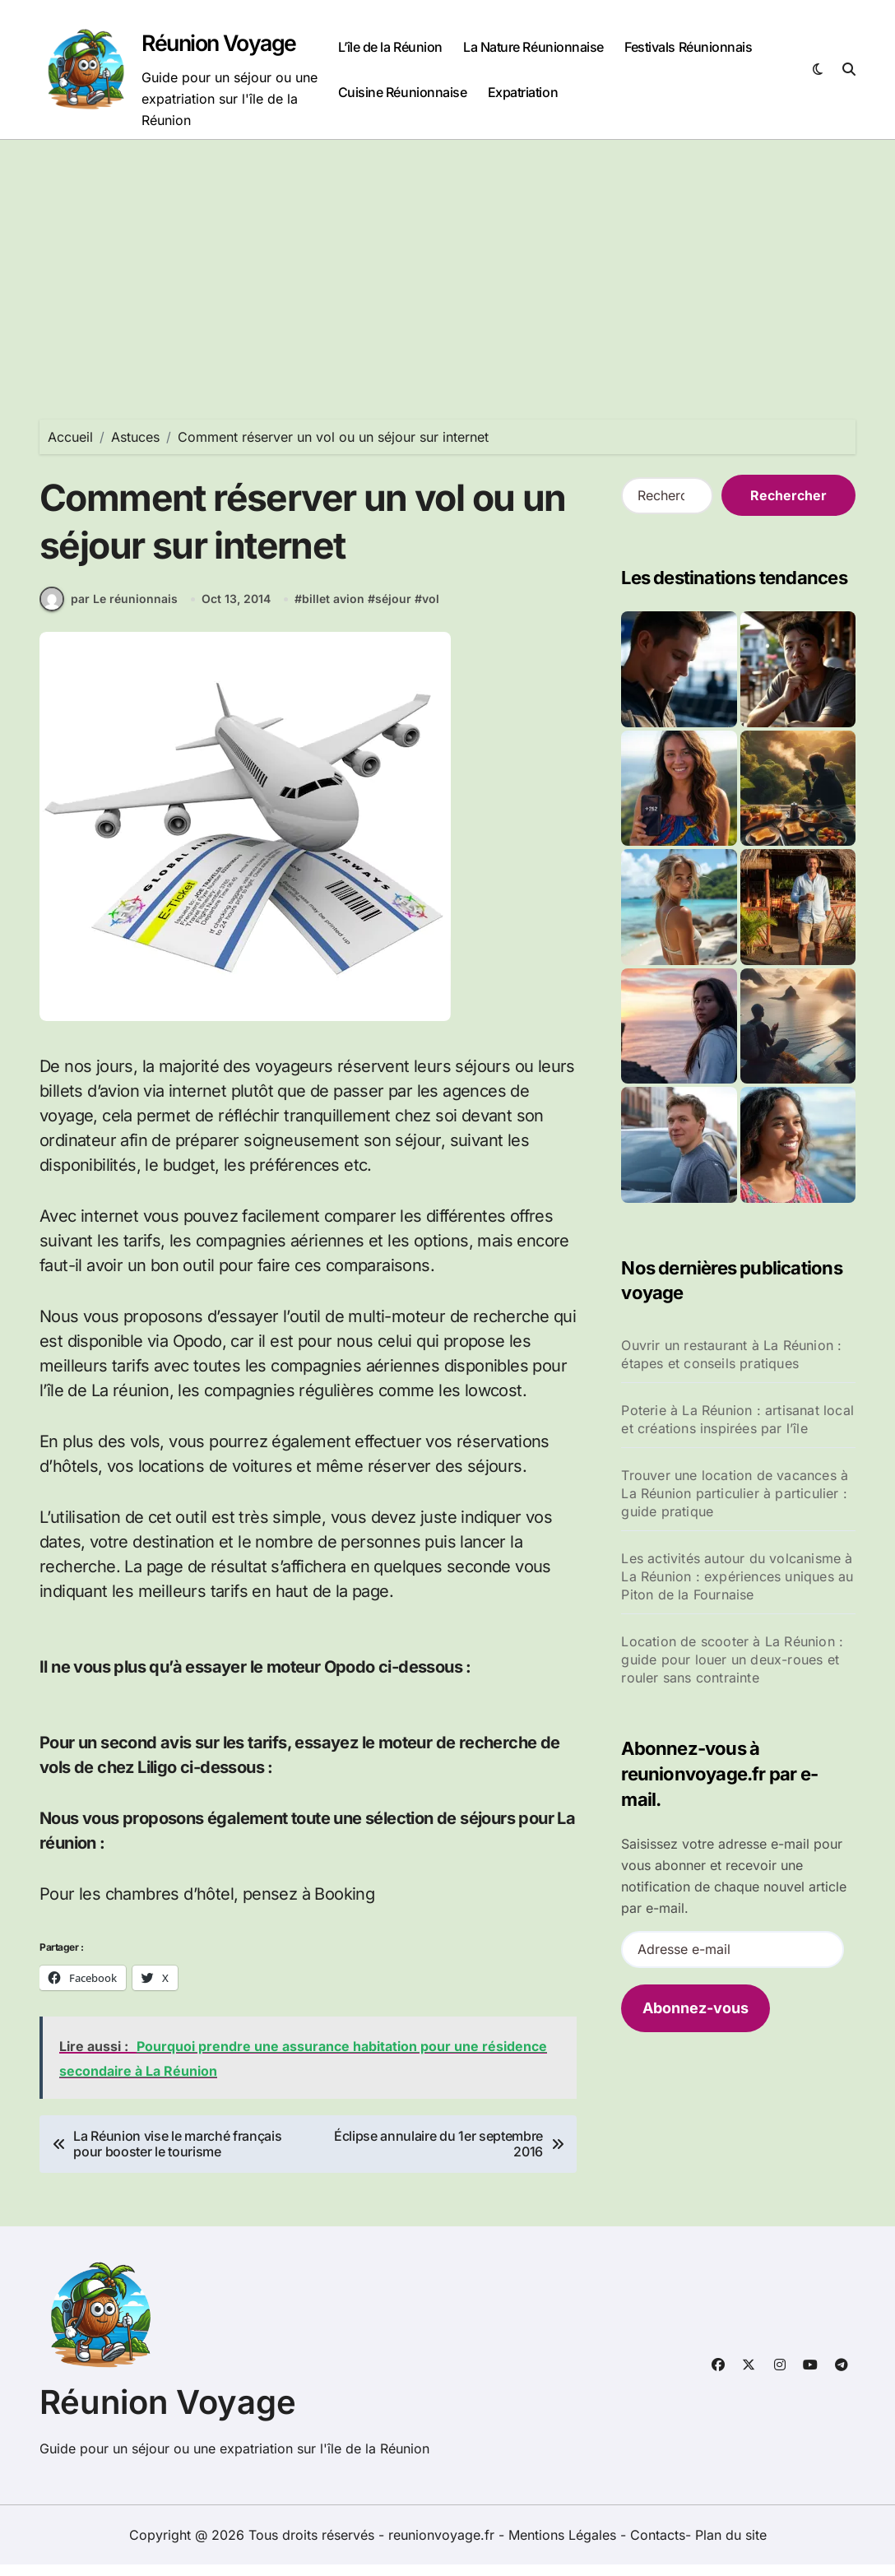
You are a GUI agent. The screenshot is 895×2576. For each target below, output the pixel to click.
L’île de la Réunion (390, 47)
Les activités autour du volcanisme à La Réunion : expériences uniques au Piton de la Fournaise (737, 1576)
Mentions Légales (564, 2546)
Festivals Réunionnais (688, 47)
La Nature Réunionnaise (533, 47)
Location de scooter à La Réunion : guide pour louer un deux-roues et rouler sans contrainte (732, 1659)
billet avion (333, 611)
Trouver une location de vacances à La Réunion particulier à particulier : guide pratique (734, 1493)
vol (430, 611)
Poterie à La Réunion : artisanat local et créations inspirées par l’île (737, 1419)
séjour (393, 611)
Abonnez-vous (695, 2008)
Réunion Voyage (221, 43)
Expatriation (523, 92)
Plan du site (731, 2546)
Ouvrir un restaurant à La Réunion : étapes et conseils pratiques (731, 1354)
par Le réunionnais (108, 610)
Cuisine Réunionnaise (402, 92)
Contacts (657, 2546)
